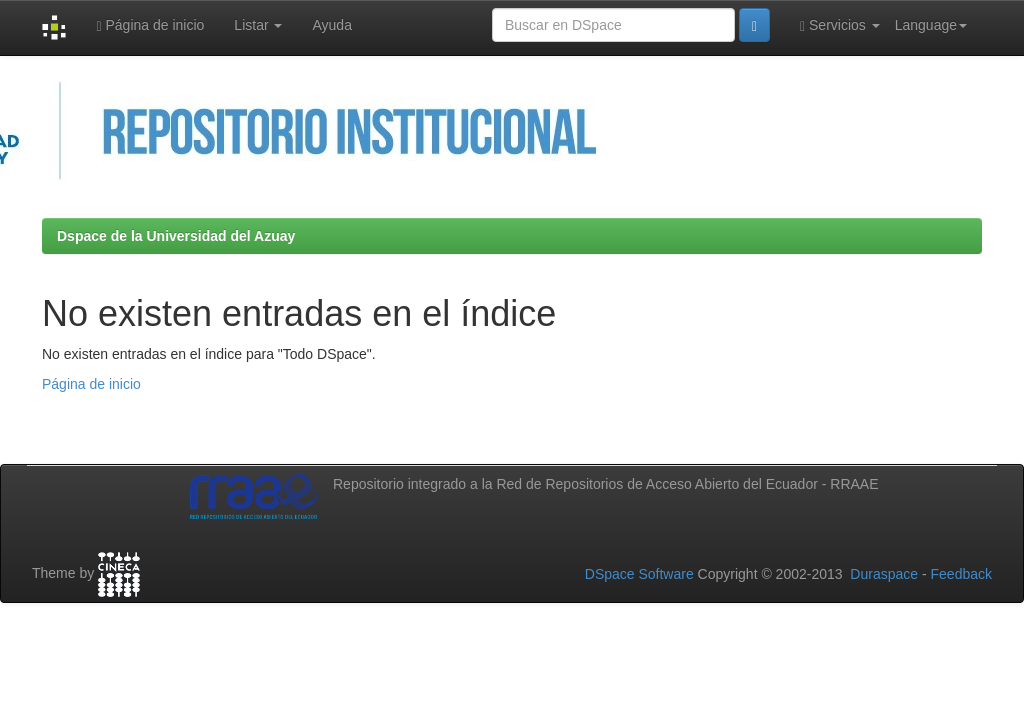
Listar (258, 25)
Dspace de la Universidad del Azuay (176, 236)
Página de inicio (150, 25)
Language (931, 25)
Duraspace (884, 574)
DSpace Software (639, 574)
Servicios (840, 25)
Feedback (961, 574)
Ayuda (331, 25)
